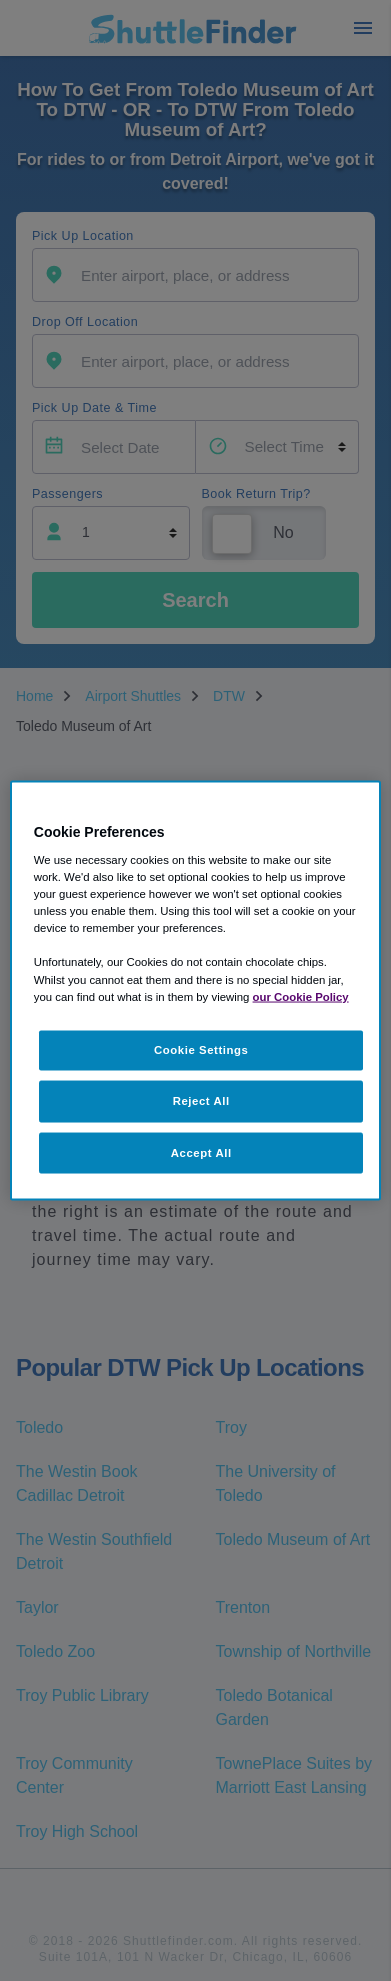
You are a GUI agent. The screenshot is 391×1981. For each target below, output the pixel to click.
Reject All (201, 1100)
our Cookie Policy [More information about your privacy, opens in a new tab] (301, 996)
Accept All (201, 1152)
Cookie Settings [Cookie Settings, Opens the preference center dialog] (201, 1049)
